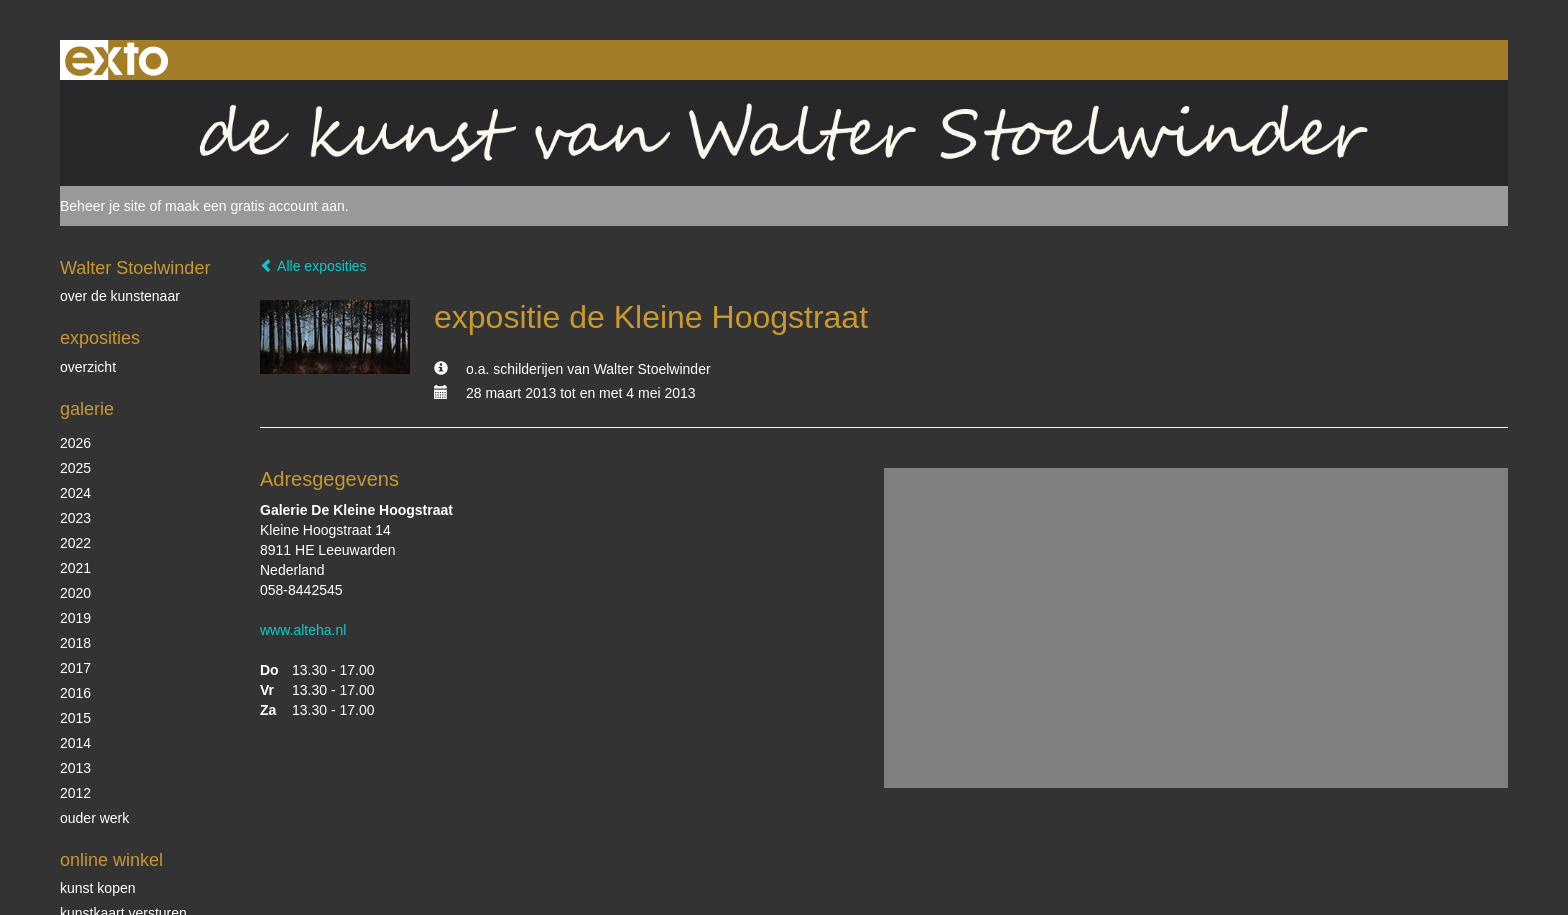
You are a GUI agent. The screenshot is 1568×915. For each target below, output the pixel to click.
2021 (75, 568)
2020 (75, 593)
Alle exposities (313, 266)
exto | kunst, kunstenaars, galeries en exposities (116, 60)
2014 (75, 743)
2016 (75, 693)
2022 (75, 543)
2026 (75, 443)
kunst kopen (98, 888)
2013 (75, 768)
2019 (75, 618)
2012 (75, 793)
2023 (75, 518)
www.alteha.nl (303, 630)
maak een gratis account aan (255, 206)
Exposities (100, 338)
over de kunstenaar (120, 296)
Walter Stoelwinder (135, 268)
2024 (75, 493)
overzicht (88, 367)
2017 (75, 668)
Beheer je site (103, 206)
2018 (75, 643)
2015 (75, 718)
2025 (75, 468)
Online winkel (111, 860)
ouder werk (94, 818)
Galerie (87, 409)
